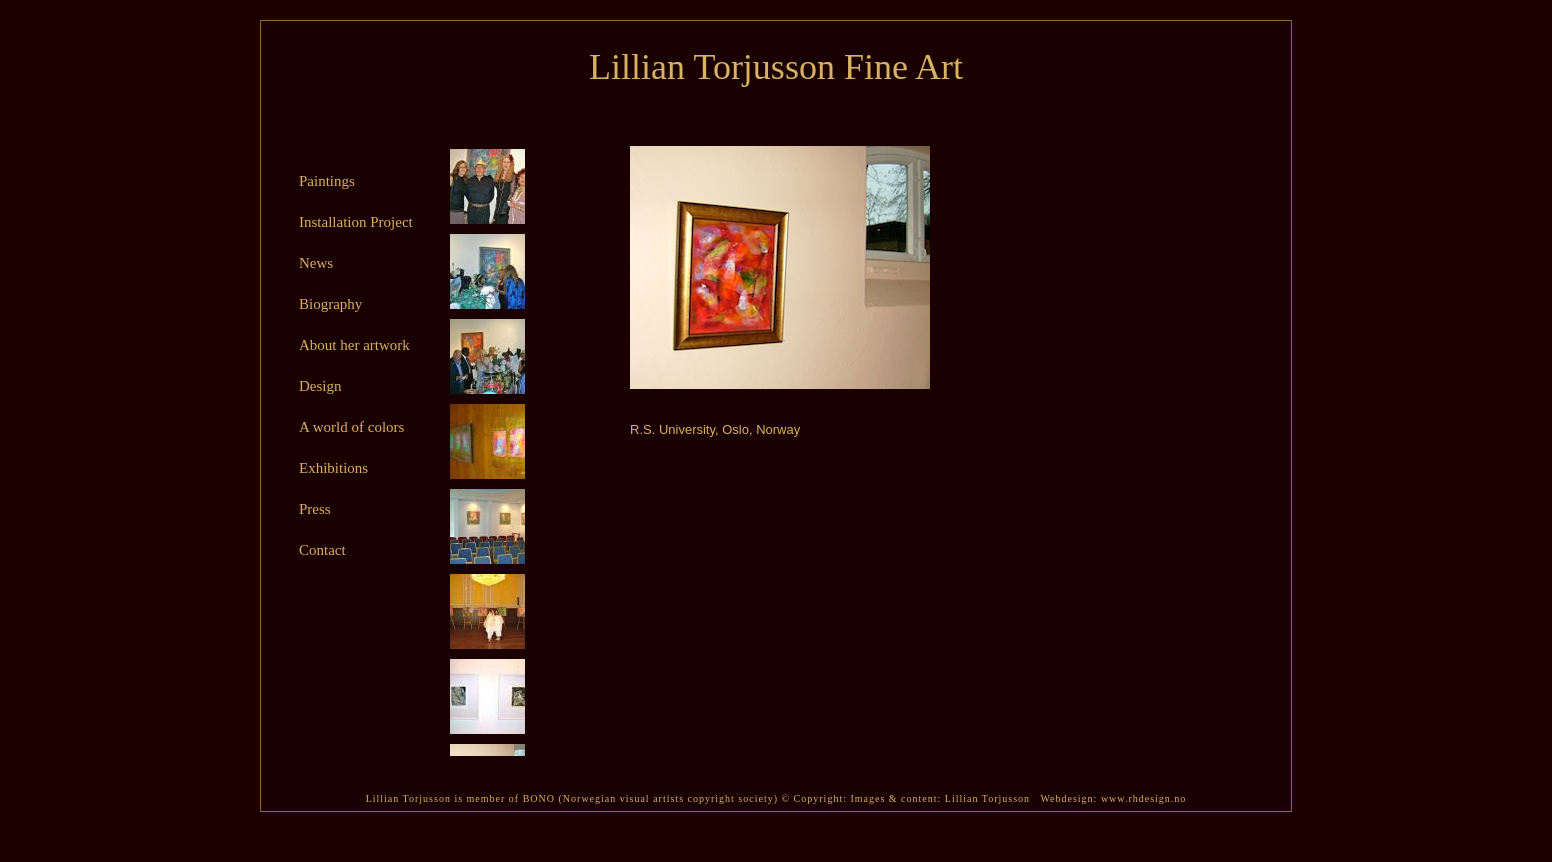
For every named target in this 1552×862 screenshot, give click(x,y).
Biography (330, 304)
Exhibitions (333, 468)
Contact (322, 550)
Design (320, 386)
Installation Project (356, 222)
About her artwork (354, 345)
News (316, 263)
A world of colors (351, 427)
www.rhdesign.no (1143, 798)
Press (315, 509)
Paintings (327, 181)
